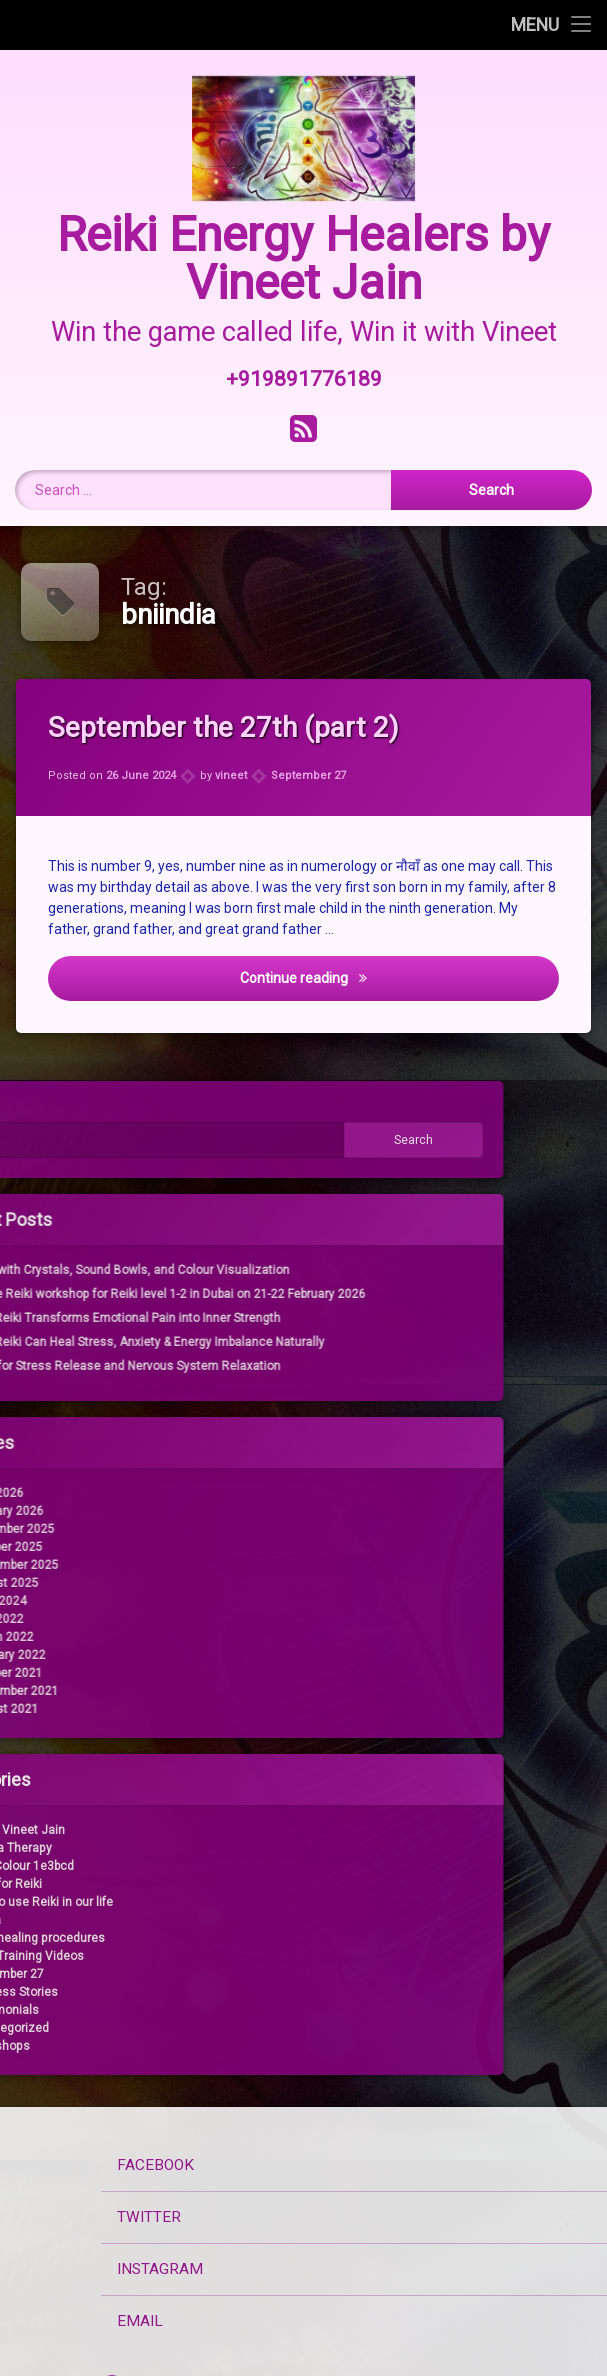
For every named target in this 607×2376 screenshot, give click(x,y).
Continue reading (388, 978)
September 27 (308, 775)
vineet (231, 775)
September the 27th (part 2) (228, 728)
